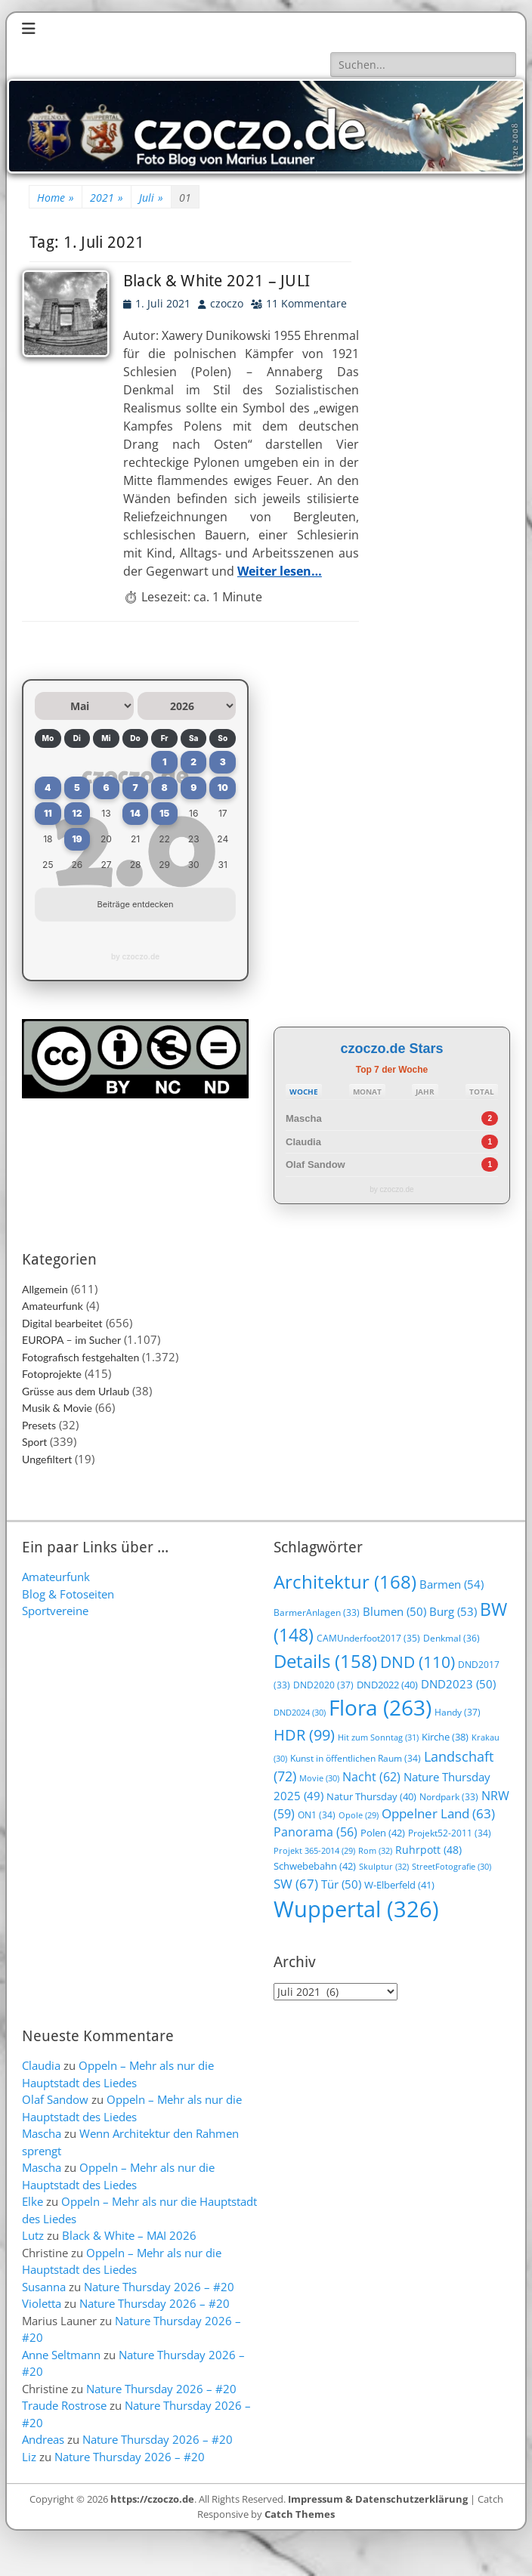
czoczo (226, 303)
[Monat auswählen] (84, 706)
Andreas (43, 2439)
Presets (39, 1425)
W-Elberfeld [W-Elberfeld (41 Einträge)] (399, 1885)
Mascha (304, 1118)
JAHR (425, 1091)
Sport (34, 1441)
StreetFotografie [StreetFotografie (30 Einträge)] (451, 1866)
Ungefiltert (47, 1459)
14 (135, 813)
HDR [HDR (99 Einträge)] (304, 1735)
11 (48, 813)
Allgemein (45, 1289)
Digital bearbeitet (62, 1323)
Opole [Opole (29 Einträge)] (359, 1815)
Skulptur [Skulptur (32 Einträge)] (384, 1866)
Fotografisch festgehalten (80, 1357)
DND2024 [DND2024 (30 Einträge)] (300, 1712)
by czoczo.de (135, 956)
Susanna (44, 2286)
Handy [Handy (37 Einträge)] (458, 1712)
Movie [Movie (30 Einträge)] (319, 1778)
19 (77, 839)
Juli (151, 197)
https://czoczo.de (152, 2499)
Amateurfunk (52, 1305)
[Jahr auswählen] (187, 706)
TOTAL (481, 1091)
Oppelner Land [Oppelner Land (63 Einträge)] (438, 1813)
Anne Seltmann (61, 2354)
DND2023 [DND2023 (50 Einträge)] (458, 1683)
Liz (29, 2456)
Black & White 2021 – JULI (217, 280)
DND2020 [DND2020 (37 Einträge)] (323, 1685)
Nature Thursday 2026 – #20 (159, 2286)
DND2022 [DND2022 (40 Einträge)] (387, 1684)
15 (164, 813)
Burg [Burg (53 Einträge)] (453, 1611)
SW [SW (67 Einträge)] (296, 1883)
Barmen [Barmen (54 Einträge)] (451, 1584)
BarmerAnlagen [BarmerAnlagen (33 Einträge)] (317, 1612)
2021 (106, 197)
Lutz (33, 2235)
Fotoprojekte (52, 1373)
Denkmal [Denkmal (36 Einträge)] (451, 1638)
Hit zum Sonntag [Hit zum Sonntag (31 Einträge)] (378, 1737)
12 (77, 813)
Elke (32, 2201)
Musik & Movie (57, 1407)
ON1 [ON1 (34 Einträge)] (317, 1814)
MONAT (367, 1091)
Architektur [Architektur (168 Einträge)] (345, 1581)
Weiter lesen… (279, 571)
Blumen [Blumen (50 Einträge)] (394, 1611)
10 (223, 787)
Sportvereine (55, 1610)
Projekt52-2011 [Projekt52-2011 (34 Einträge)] (449, 1833)
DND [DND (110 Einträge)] (417, 1662)
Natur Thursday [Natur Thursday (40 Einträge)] (371, 1796)
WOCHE (303, 1091)
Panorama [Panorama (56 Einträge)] (315, 1832)
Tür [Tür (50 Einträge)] (341, 1884)
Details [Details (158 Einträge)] (325, 1661)
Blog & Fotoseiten (68, 1594)
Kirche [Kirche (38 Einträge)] (445, 1737)
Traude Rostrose (64, 2405)
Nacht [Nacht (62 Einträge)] (371, 1776)
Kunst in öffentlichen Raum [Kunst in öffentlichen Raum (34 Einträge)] (355, 1758)
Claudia (303, 1141)
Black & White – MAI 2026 (129, 2235)
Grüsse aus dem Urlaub (75, 1391)
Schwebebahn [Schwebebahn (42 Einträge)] (315, 1866)
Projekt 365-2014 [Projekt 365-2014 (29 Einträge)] (314, 1851)
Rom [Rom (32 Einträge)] (375, 1850)
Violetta (41, 2303)
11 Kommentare (306, 303)
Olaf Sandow (315, 1164)
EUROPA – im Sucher (71, 1339)
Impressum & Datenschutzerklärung (378, 2499)
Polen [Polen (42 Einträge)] (382, 1832)
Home (55, 197)
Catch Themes (299, 2514)
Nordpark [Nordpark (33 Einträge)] (448, 1796)
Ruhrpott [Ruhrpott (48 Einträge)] (428, 1849)
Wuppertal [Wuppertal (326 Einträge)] (356, 1909)
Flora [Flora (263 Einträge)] (380, 1707)
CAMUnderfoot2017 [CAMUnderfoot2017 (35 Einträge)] (368, 1638)
